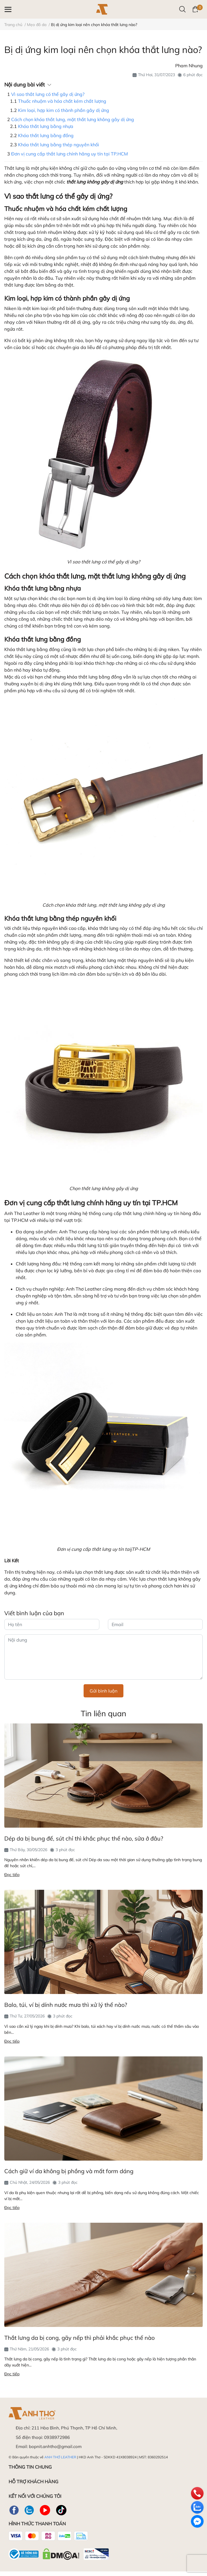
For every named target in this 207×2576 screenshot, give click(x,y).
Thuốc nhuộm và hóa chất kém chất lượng (62, 101)
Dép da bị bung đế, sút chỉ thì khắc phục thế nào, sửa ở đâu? (83, 1838)
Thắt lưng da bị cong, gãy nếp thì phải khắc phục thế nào (79, 2337)
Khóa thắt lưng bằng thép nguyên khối (58, 144)
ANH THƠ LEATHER (60, 2457)
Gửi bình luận (103, 1691)
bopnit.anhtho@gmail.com (55, 2446)
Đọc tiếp (11, 1874)
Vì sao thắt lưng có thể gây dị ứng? (47, 94)
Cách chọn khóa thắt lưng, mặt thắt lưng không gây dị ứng (72, 119)
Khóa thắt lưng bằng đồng (46, 135)
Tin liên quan (103, 1713)
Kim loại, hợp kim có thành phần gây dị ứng (63, 110)
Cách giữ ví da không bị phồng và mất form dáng (68, 2171)
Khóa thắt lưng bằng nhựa (45, 126)
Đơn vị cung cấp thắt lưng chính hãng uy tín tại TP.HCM (69, 154)
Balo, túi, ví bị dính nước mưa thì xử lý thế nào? (65, 2004)
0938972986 (57, 2437)
